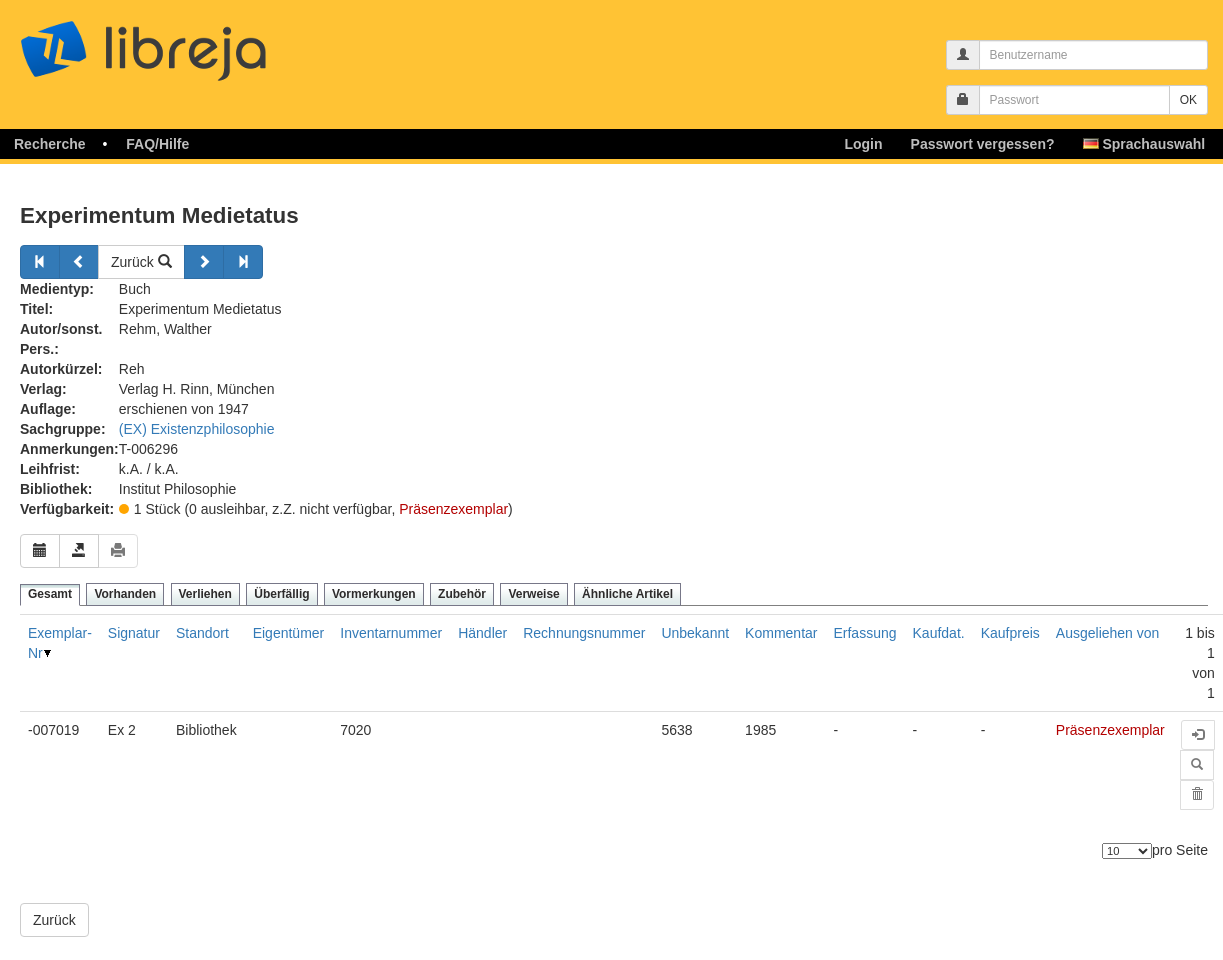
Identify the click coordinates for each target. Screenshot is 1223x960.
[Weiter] (204, 262)
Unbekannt (695, 633)
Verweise (533, 594)
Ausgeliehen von (1108, 633)
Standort (202, 633)
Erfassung (864, 633)
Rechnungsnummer (584, 633)
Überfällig (281, 594)
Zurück (141, 262)
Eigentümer (289, 633)
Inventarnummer (391, 633)
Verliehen (205, 594)
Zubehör (462, 594)
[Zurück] (40, 262)
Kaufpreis (1010, 633)
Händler (482, 633)
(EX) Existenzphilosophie (197, 429)
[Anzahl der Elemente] (1127, 851)
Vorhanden (125, 594)
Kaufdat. (939, 633)
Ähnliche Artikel (627, 594)
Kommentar (781, 633)
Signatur (134, 633)
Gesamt (50, 594)
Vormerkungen (374, 594)
